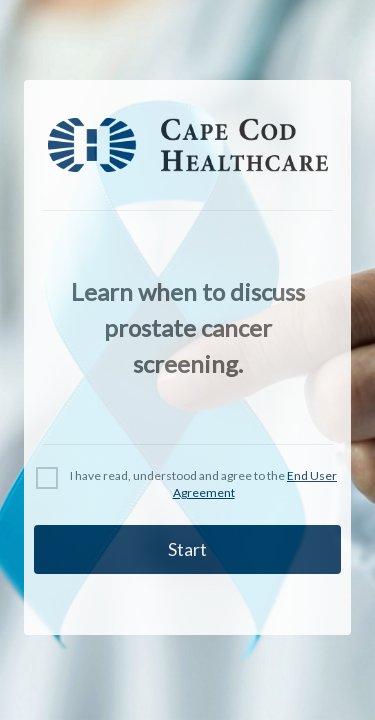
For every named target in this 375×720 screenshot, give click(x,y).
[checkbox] (187, 485)
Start (187, 549)
